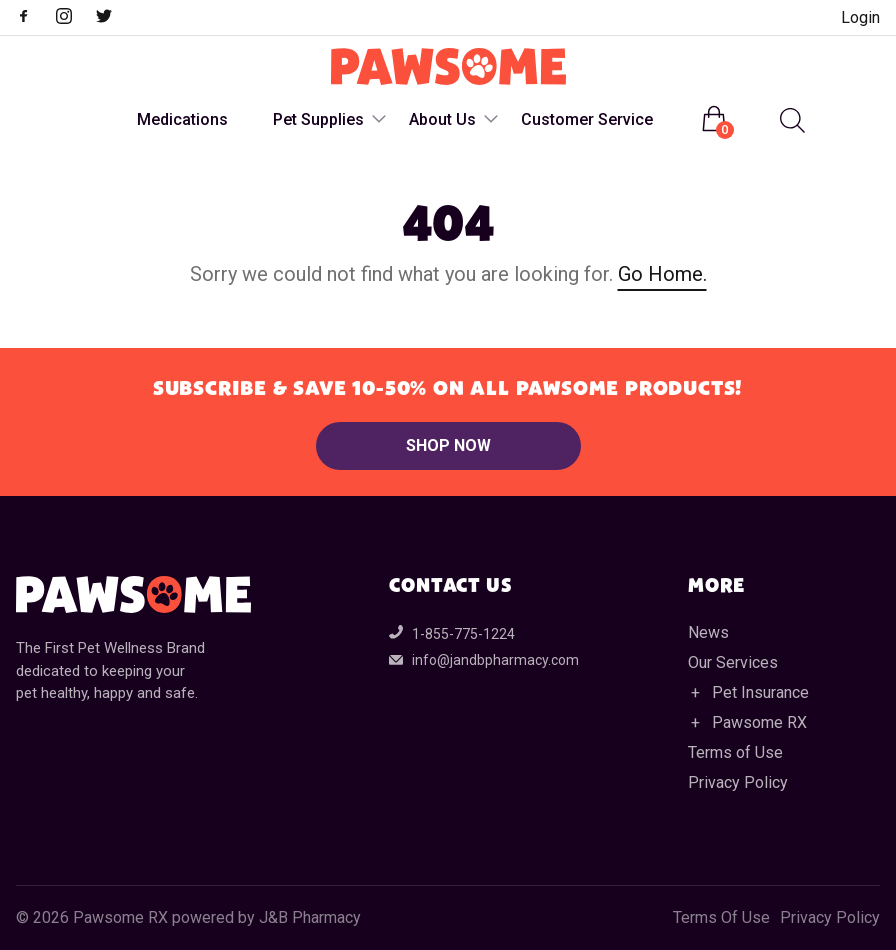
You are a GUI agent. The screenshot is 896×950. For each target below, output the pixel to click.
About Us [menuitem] (442, 119)
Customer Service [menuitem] (587, 119)
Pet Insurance (760, 692)
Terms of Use (735, 752)
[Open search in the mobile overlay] (790, 120)
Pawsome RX (759, 722)
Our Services (733, 662)
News (708, 632)
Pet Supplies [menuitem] (318, 119)
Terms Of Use (721, 918)
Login (860, 17)
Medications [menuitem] (182, 119)
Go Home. (662, 274)
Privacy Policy (738, 782)
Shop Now (448, 445)
